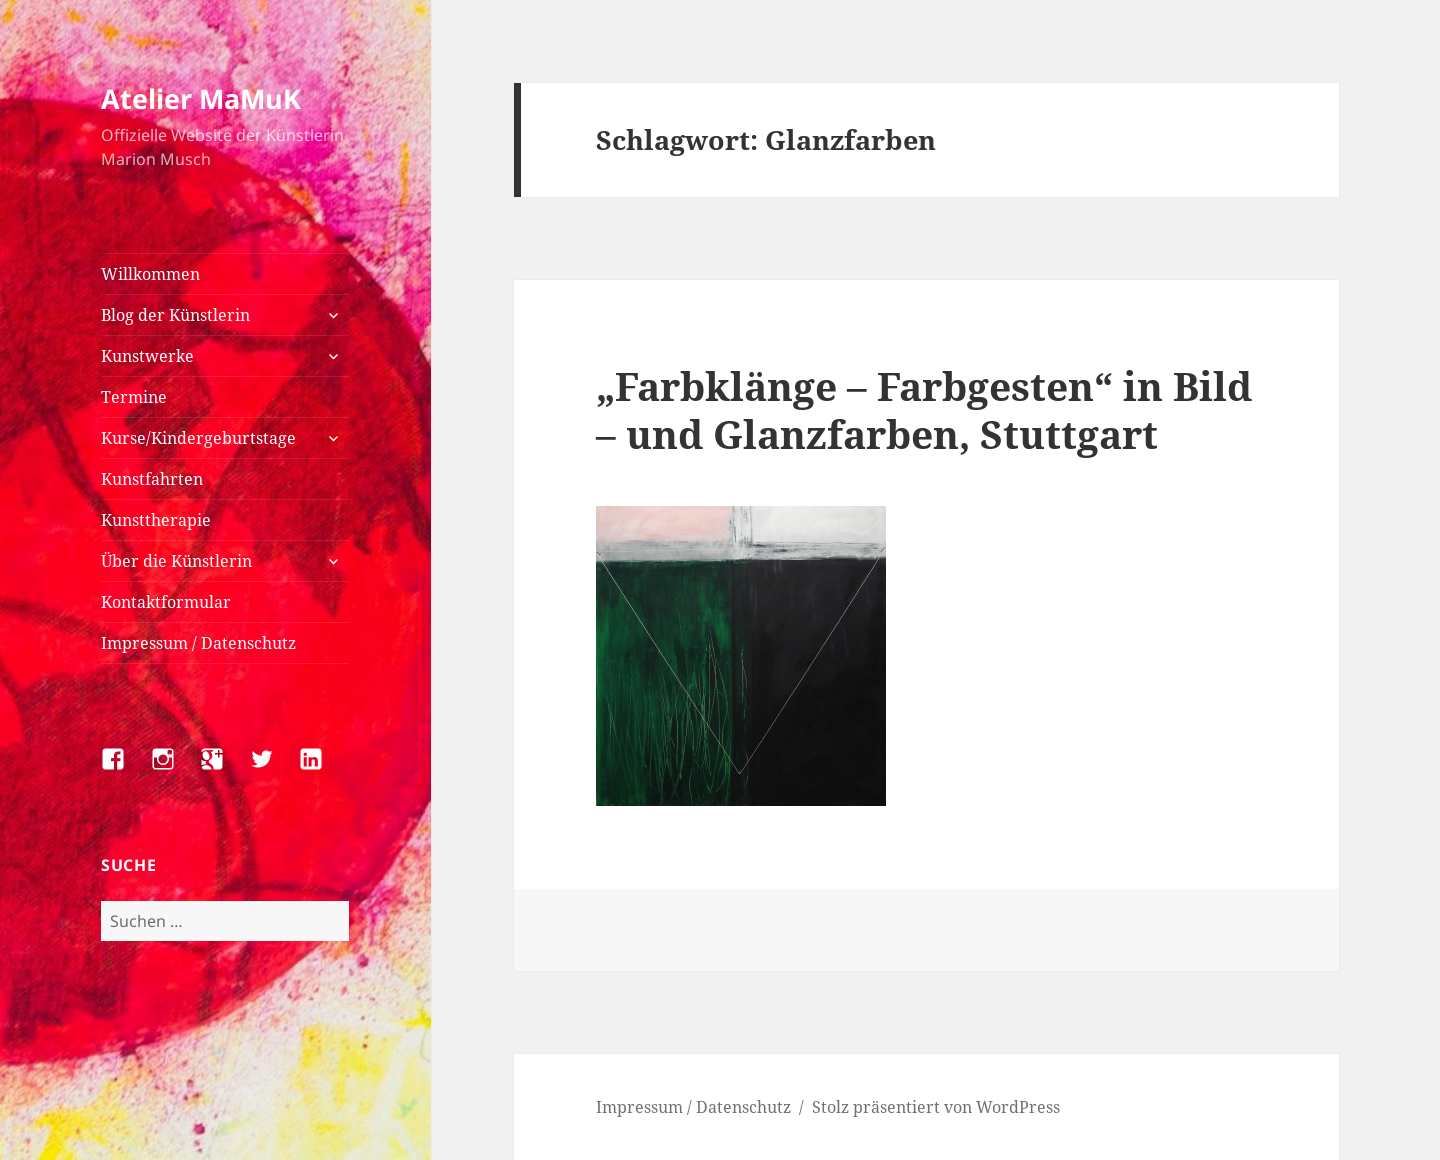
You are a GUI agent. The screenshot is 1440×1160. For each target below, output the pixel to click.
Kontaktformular (166, 602)
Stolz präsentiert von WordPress (936, 1107)
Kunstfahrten (152, 479)
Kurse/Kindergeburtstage (198, 438)
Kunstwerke (147, 356)
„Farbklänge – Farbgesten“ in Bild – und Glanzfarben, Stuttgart (924, 409)
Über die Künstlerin (176, 561)
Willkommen (150, 274)
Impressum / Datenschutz (198, 643)
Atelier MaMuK (201, 98)
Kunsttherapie (156, 520)
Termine (134, 397)
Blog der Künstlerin (175, 315)
